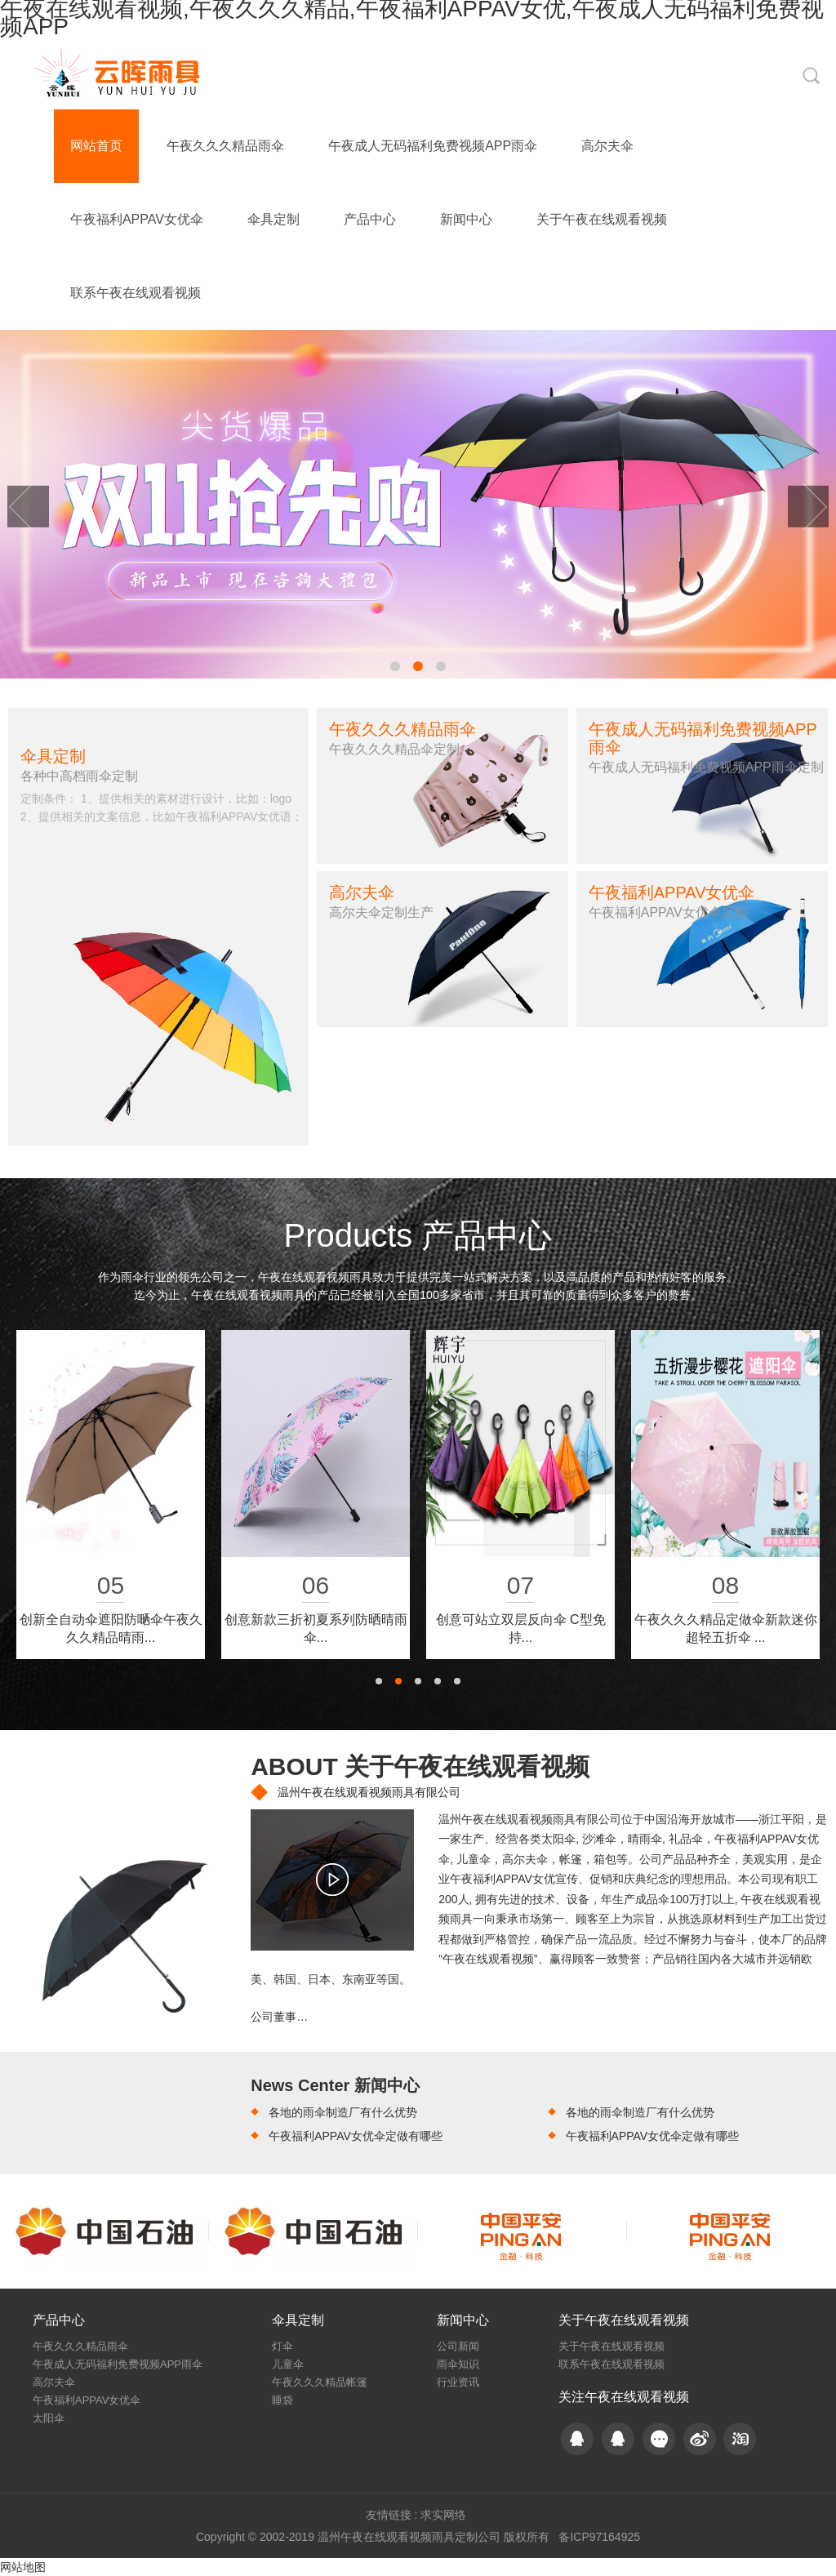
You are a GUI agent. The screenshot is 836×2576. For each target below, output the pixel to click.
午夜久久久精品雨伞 (225, 146)
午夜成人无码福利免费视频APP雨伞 (432, 146)
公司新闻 (458, 2346)
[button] (395, 666)
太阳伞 (48, 2418)
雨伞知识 (458, 2364)
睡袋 (282, 2400)
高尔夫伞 (607, 146)
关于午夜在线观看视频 (601, 219)
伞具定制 (273, 219)
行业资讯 (458, 2382)
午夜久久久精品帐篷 (319, 2382)
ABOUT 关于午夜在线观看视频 (420, 1766)
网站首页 (96, 146)
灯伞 (282, 2346)
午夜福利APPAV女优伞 (136, 219)
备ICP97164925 (599, 2536)
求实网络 (443, 2514)
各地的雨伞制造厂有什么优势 (343, 2112)
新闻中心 (466, 219)
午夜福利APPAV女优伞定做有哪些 (355, 2135)
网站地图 (23, 2567)
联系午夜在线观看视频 (135, 293)
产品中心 (370, 219)
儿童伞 (288, 2364)
